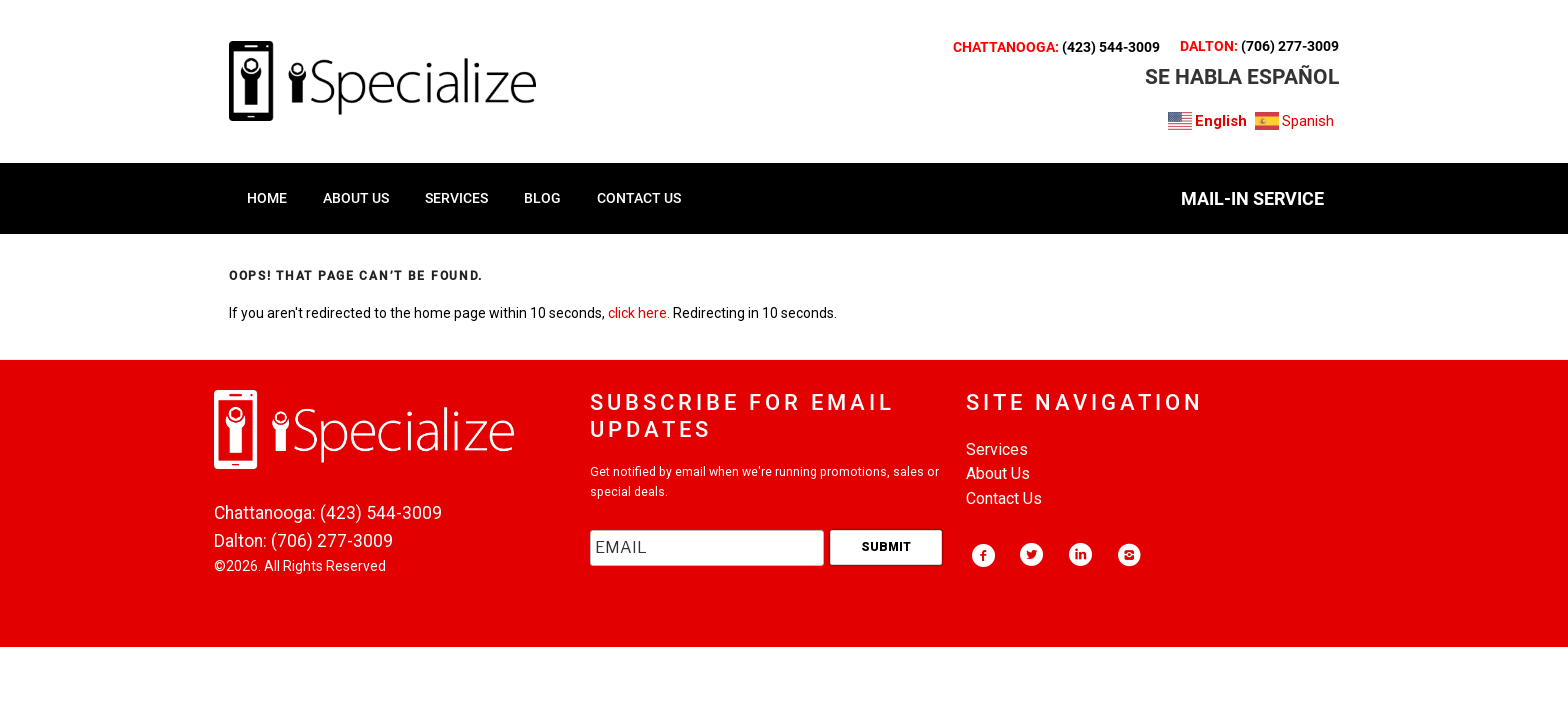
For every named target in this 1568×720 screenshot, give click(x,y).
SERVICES (456, 198)
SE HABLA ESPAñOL (1242, 77)
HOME (267, 198)
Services (997, 449)
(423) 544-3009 (1111, 47)
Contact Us (1004, 498)
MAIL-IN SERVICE (1252, 198)
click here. (639, 313)
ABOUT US (356, 198)
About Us (998, 473)
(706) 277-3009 (1290, 46)
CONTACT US (639, 198)
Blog (542, 198)
